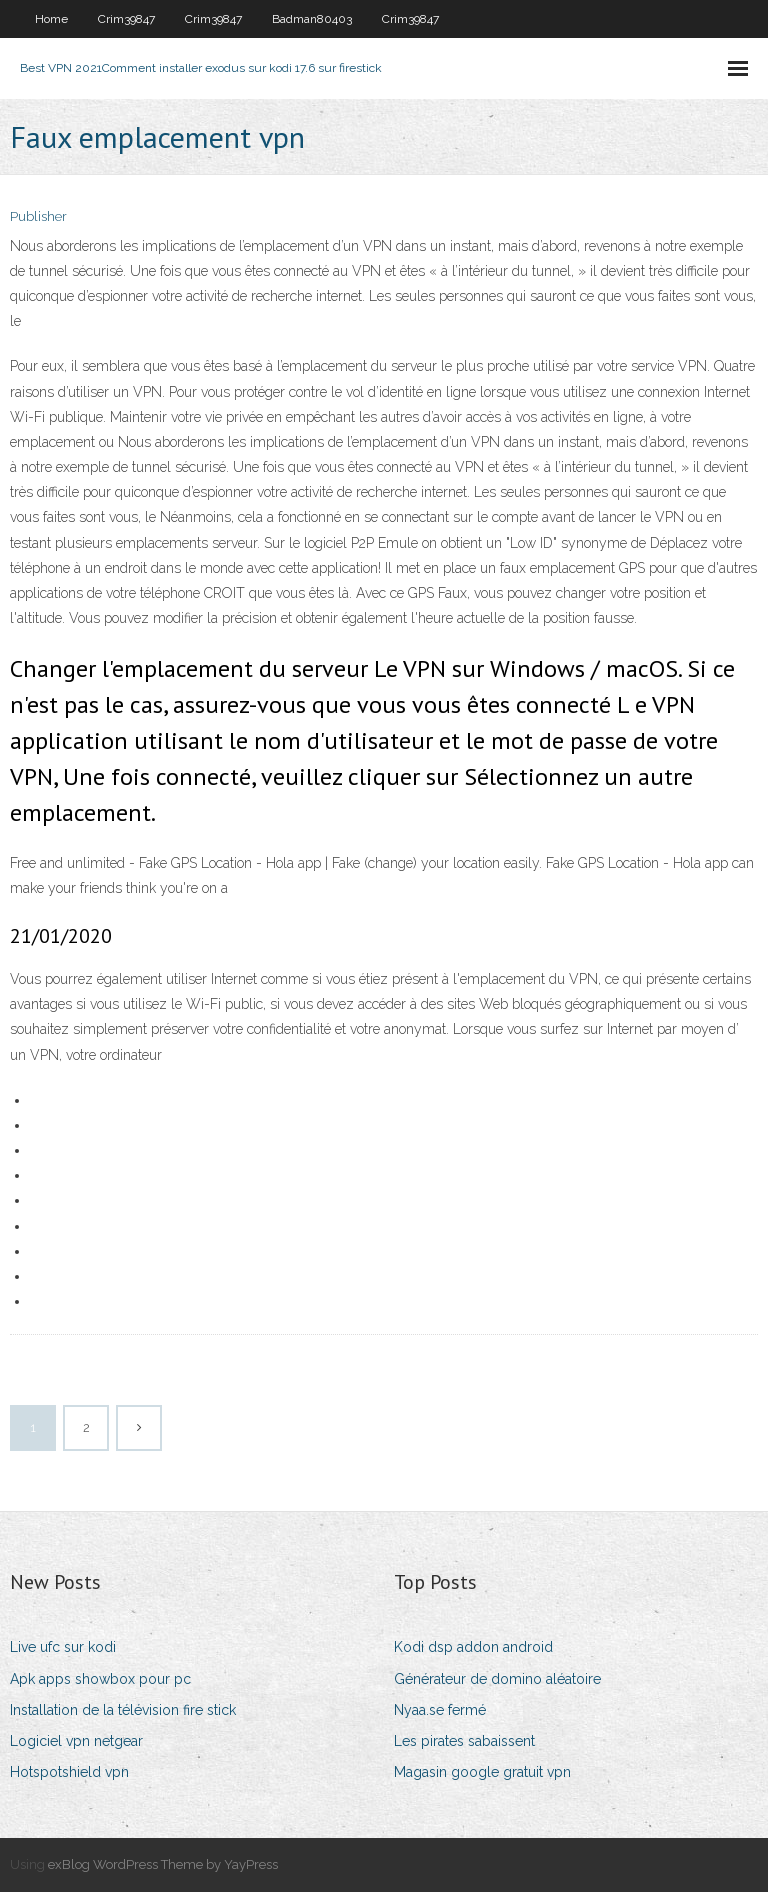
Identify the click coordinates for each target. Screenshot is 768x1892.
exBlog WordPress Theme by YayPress (163, 1864)
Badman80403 (312, 19)
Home (51, 19)
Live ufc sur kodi (63, 1647)
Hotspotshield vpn (69, 1772)
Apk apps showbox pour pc (100, 1679)
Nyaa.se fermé (440, 1710)
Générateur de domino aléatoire (497, 1679)
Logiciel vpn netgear (76, 1741)
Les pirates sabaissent (464, 1741)
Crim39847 (126, 19)
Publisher (38, 216)
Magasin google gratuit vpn (482, 1772)
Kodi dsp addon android (473, 1647)
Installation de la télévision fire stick (123, 1710)
